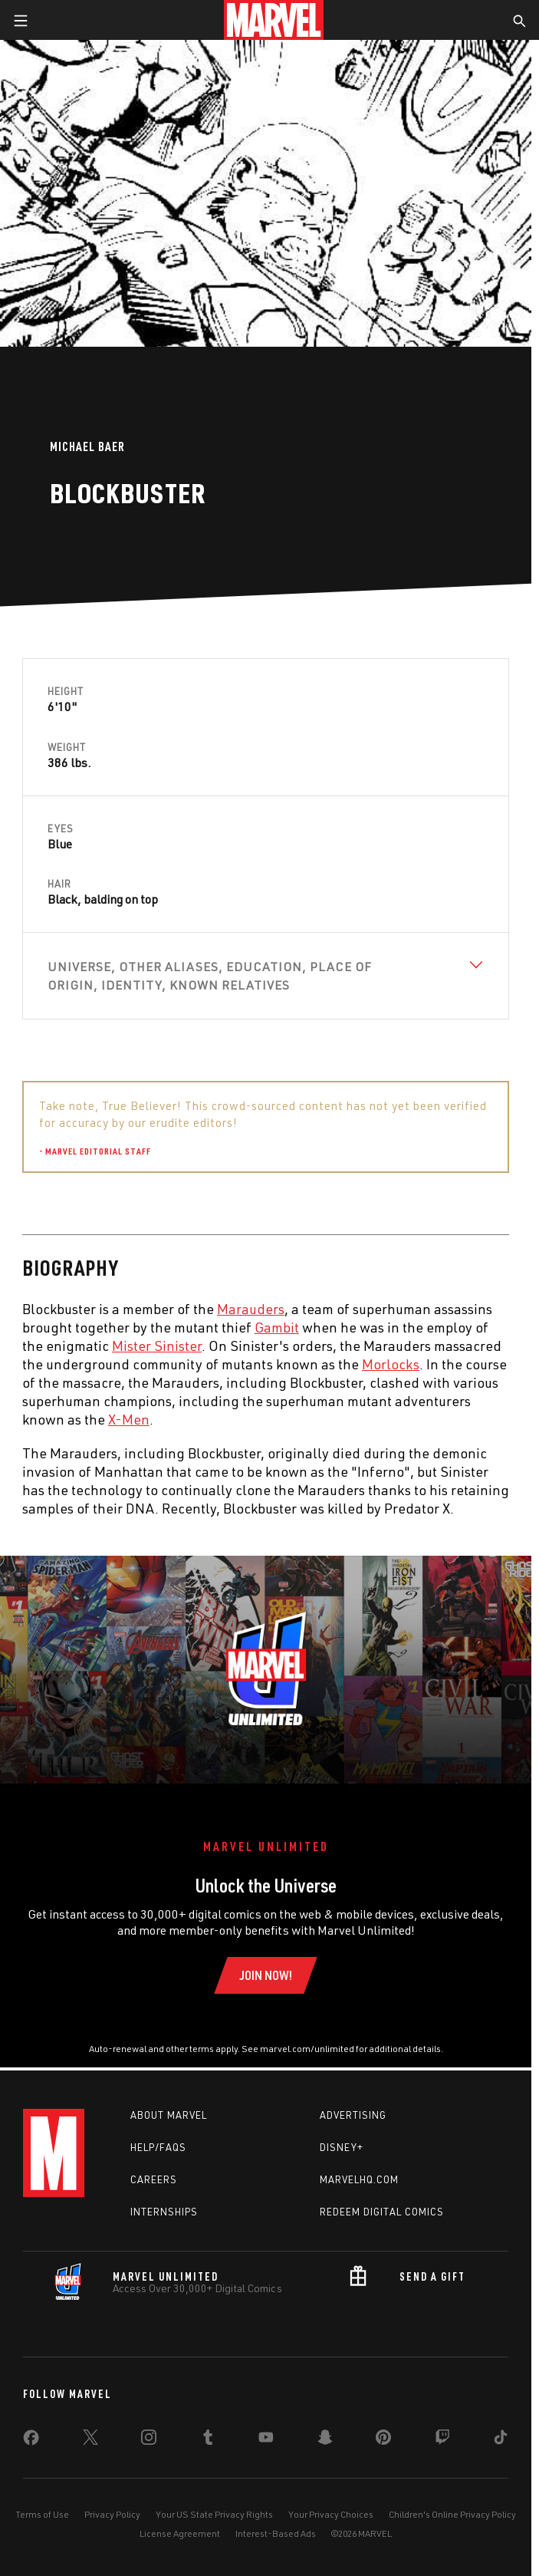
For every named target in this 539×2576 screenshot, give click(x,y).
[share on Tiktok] (500, 2440)
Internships (164, 2211)
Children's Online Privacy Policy (452, 2514)
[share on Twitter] (90, 2440)
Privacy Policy (112, 2514)
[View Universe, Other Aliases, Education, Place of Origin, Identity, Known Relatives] (266, 975)
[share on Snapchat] (325, 2440)
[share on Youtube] (266, 2440)
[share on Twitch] (442, 2440)
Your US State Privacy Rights (214, 2514)
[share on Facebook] (31, 2441)
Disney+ (341, 2147)
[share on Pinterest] (383, 2440)
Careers (153, 2179)
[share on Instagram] (148, 2440)
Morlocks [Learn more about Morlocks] (390, 1364)
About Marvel (168, 2115)
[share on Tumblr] (207, 2440)
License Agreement (180, 2533)
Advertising (353, 2115)
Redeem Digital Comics (382, 2211)
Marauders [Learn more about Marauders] (250, 1308)
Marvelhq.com (359, 2179)
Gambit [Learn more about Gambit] (277, 1327)
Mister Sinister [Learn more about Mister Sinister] (157, 1345)
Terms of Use (42, 2514)
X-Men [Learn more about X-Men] (129, 1419)
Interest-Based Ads (275, 2533)
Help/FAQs (158, 2147)
